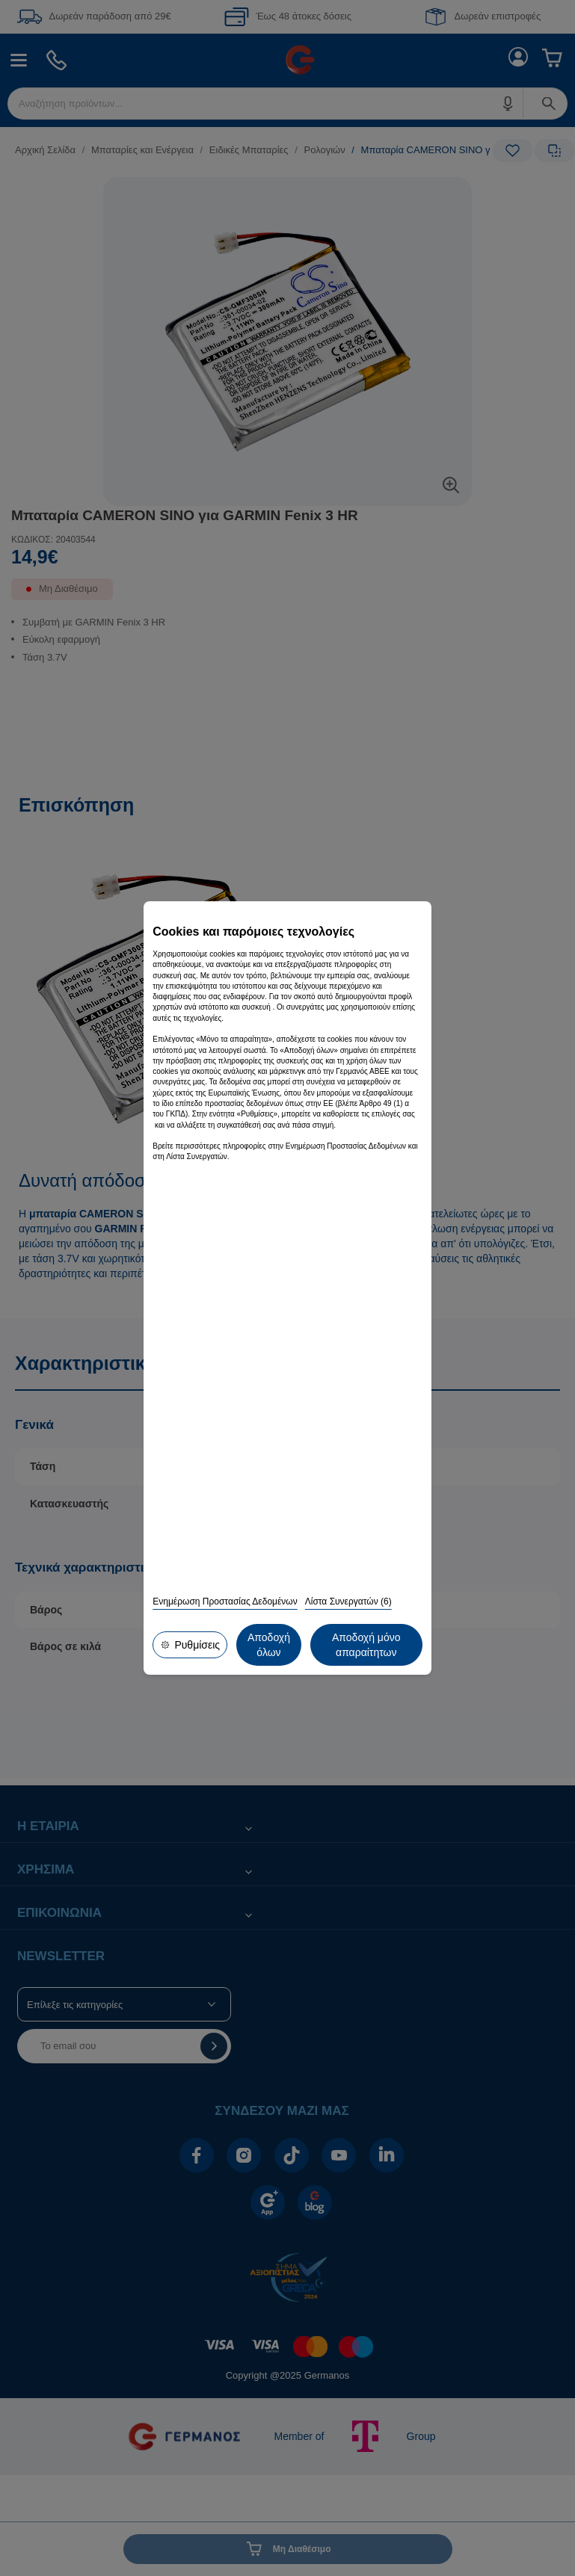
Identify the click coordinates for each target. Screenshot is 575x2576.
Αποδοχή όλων (390, 1646)
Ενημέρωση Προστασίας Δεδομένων (225, 1604)
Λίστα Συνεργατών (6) (348, 1604)
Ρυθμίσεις (189, 1646)
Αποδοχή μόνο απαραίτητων (291, 1646)
